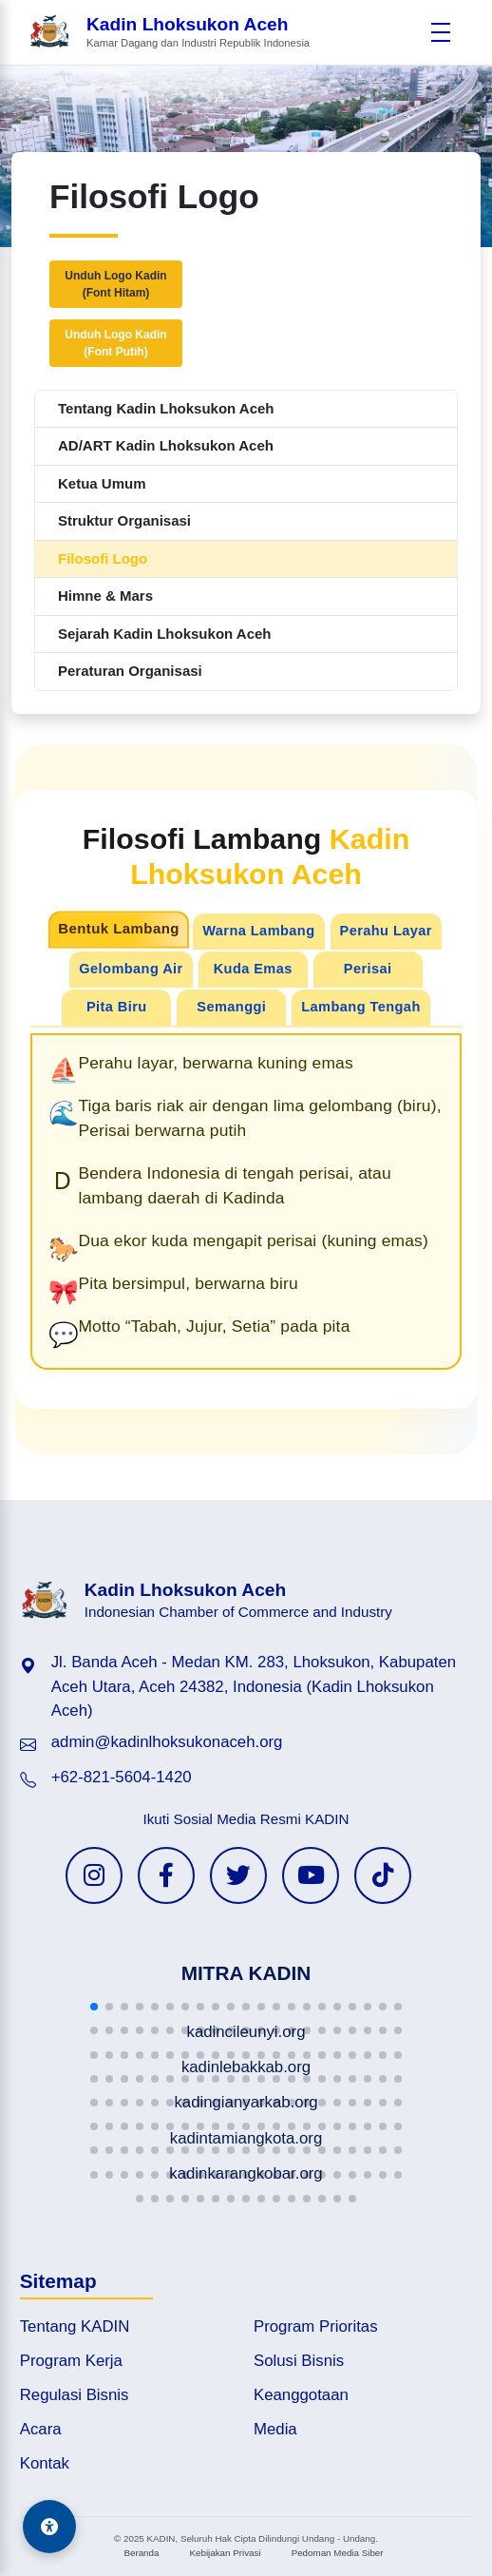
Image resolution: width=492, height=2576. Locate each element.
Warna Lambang (258, 930)
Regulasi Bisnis (74, 2395)
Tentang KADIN (75, 2326)
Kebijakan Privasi (224, 2552)
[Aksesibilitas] (49, 2526)
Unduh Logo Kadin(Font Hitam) (115, 284)
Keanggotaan (301, 2395)
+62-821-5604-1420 (121, 1777)
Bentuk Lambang (119, 928)
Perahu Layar (386, 930)
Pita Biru (116, 1006)
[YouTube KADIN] (310, 1875)
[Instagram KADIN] (94, 1875)
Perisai (368, 968)
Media (275, 2429)
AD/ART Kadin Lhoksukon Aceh (166, 445)
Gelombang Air (130, 968)
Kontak (44, 2463)
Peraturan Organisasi (130, 671)
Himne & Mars (105, 595)
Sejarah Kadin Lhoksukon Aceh (165, 633)
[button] (94, 2006)
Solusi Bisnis (299, 2361)
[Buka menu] (441, 32)
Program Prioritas (316, 2326)
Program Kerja (71, 2361)
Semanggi (231, 1006)
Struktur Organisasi (124, 520)
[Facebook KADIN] (166, 1875)
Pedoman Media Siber (338, 2552)
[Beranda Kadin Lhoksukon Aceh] (169, 32)
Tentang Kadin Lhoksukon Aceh (166, 408)
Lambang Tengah (360, 1006)
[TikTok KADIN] (382, 1875)
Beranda (141, 2552)
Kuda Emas (253, 968)
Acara (41, 2429)
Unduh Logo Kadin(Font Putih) (115, 343)
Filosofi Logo (102, 558)
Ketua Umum (102, 483)
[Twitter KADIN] (238, 1875)
